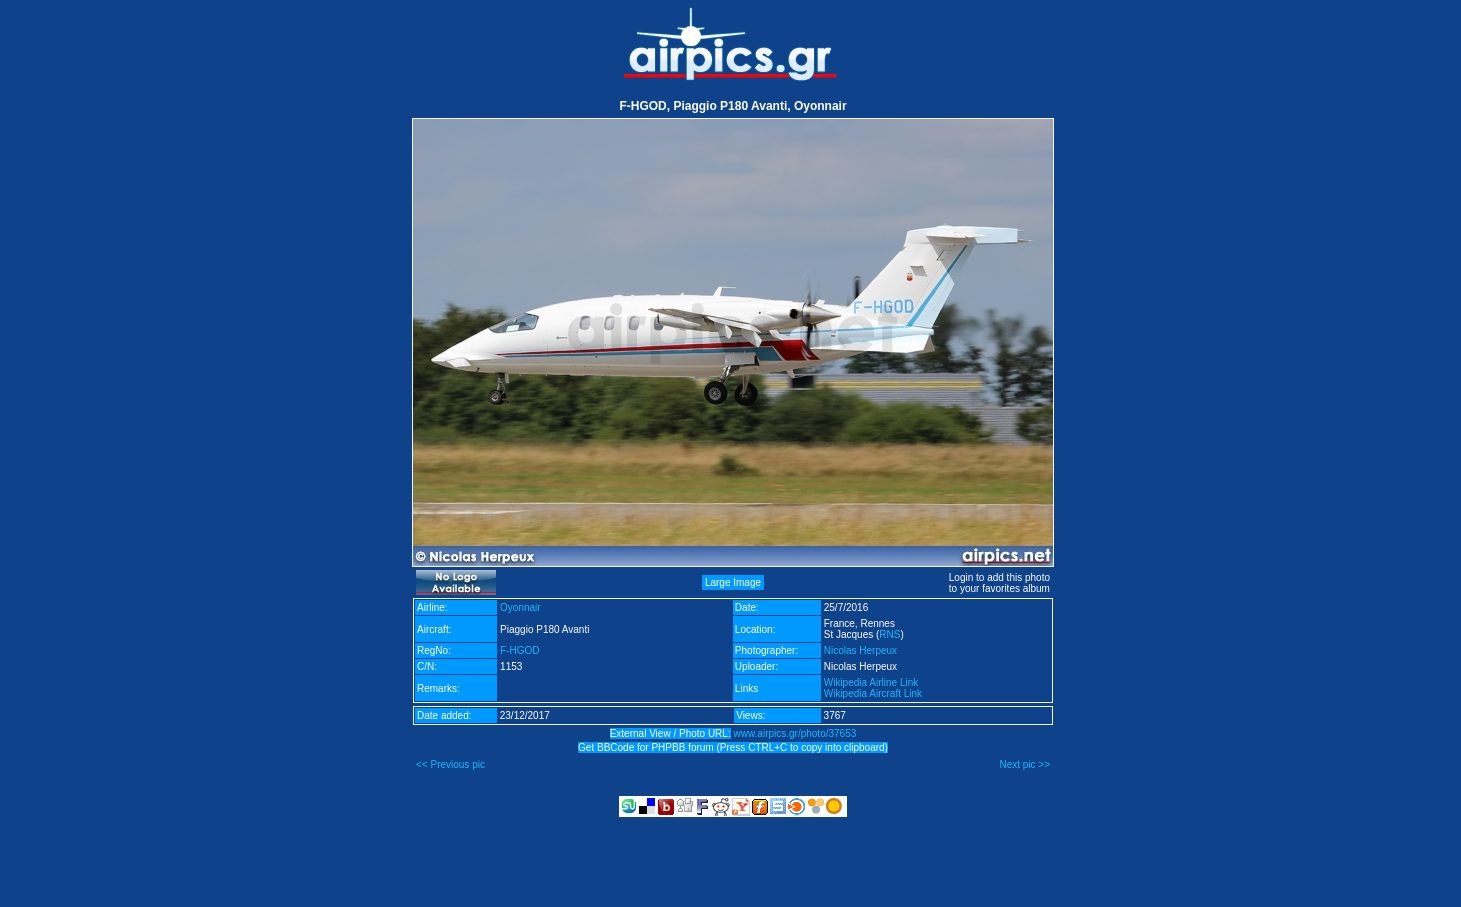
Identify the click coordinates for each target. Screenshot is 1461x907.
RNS (889, 634)
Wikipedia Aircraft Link (873, 693)
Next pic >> (1024, 764)
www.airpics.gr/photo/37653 (794, 733)
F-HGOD (519, 650)
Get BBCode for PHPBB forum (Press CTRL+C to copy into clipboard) (733, 747)
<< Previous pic (450, 764)
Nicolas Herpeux (860, 650)
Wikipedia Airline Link (871, 682)
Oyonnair (520, 607)
